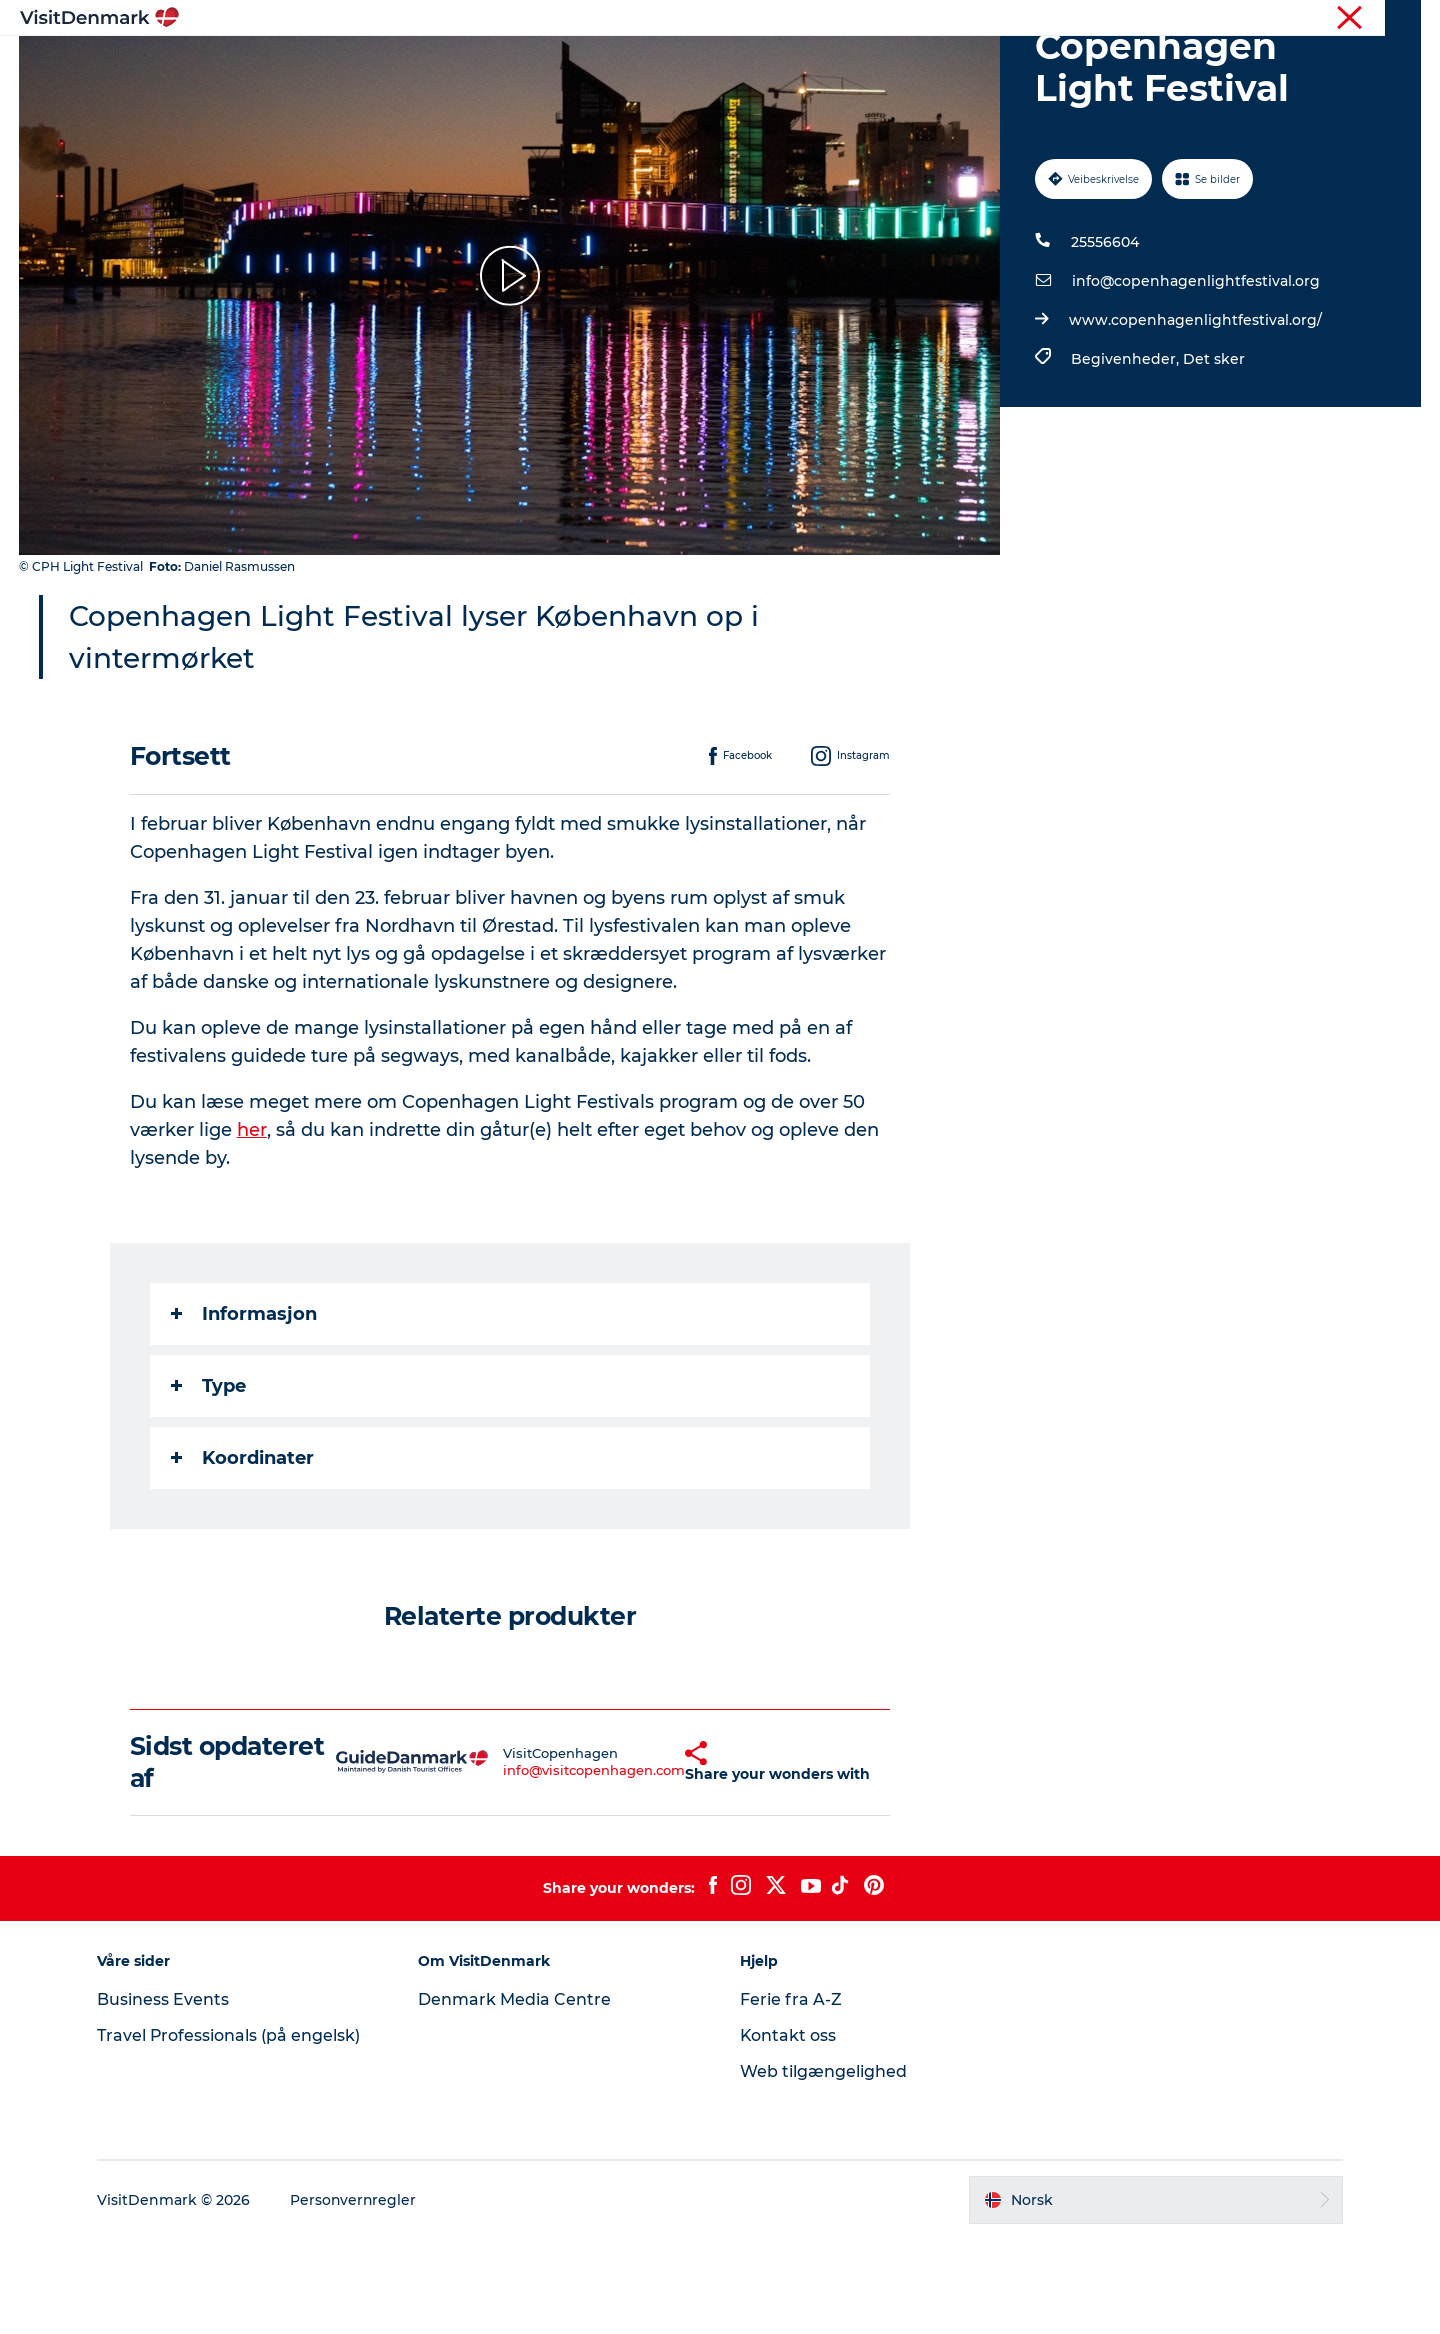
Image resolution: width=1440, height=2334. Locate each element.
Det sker (1214, 454)
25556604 (1105, 337)
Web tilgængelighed (823, 2166)
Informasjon (244, 1409)
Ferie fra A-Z (791, 2094)
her (252, 1225)
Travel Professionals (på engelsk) (232, 2130)
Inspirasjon (482, 64)
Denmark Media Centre (516, 2094)
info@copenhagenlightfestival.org (1196, 376)
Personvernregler (357, 2295)
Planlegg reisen (941, 64)
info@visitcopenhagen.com (546, 1865)
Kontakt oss (788, 2130)
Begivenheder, (1127, 454)
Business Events (166, 2094)
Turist (1344, 19)
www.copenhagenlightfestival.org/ (1195, 415)
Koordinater (242, 1553)
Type (208, 1481)
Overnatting (807, 64)
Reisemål (589, 64)
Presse (1400, 19)
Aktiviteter (693, 64)
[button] (645, 1857)
